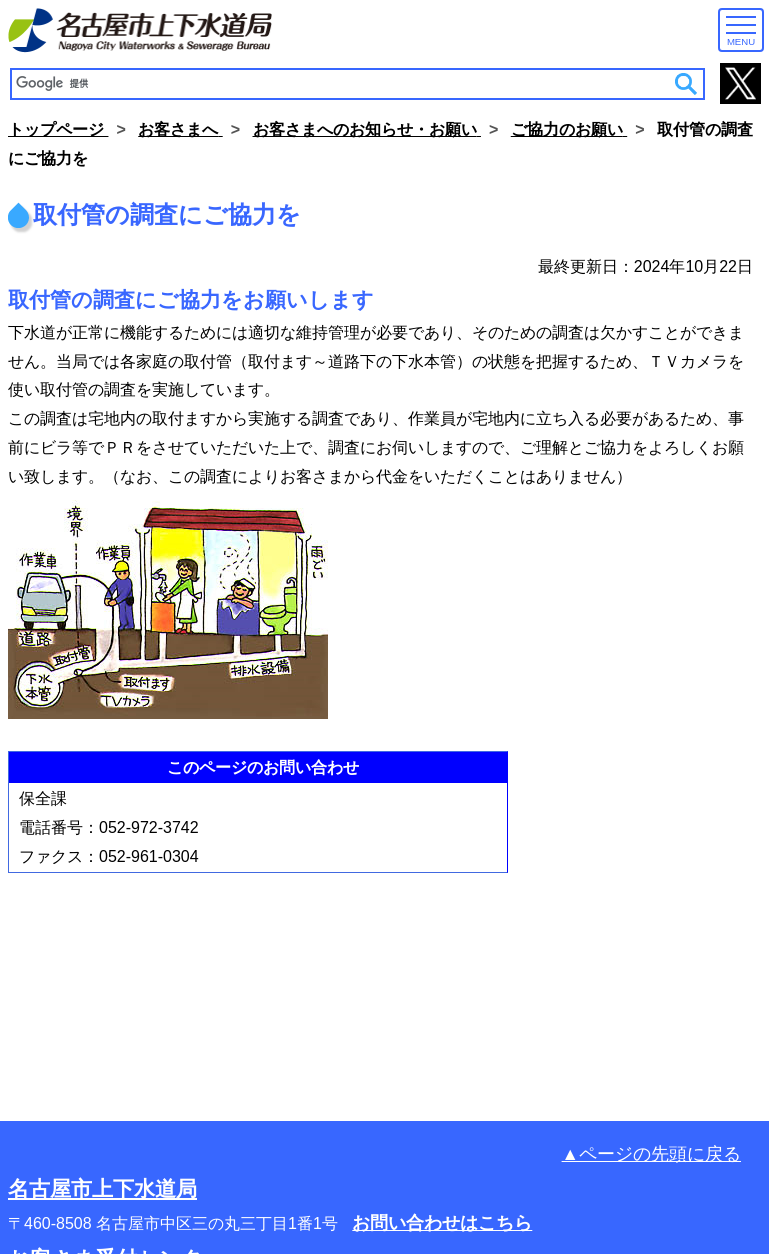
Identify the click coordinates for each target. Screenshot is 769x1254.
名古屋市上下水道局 (102, 1188)
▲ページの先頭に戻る (651, 1154)
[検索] (343, 83)
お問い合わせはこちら (442, 1223)
